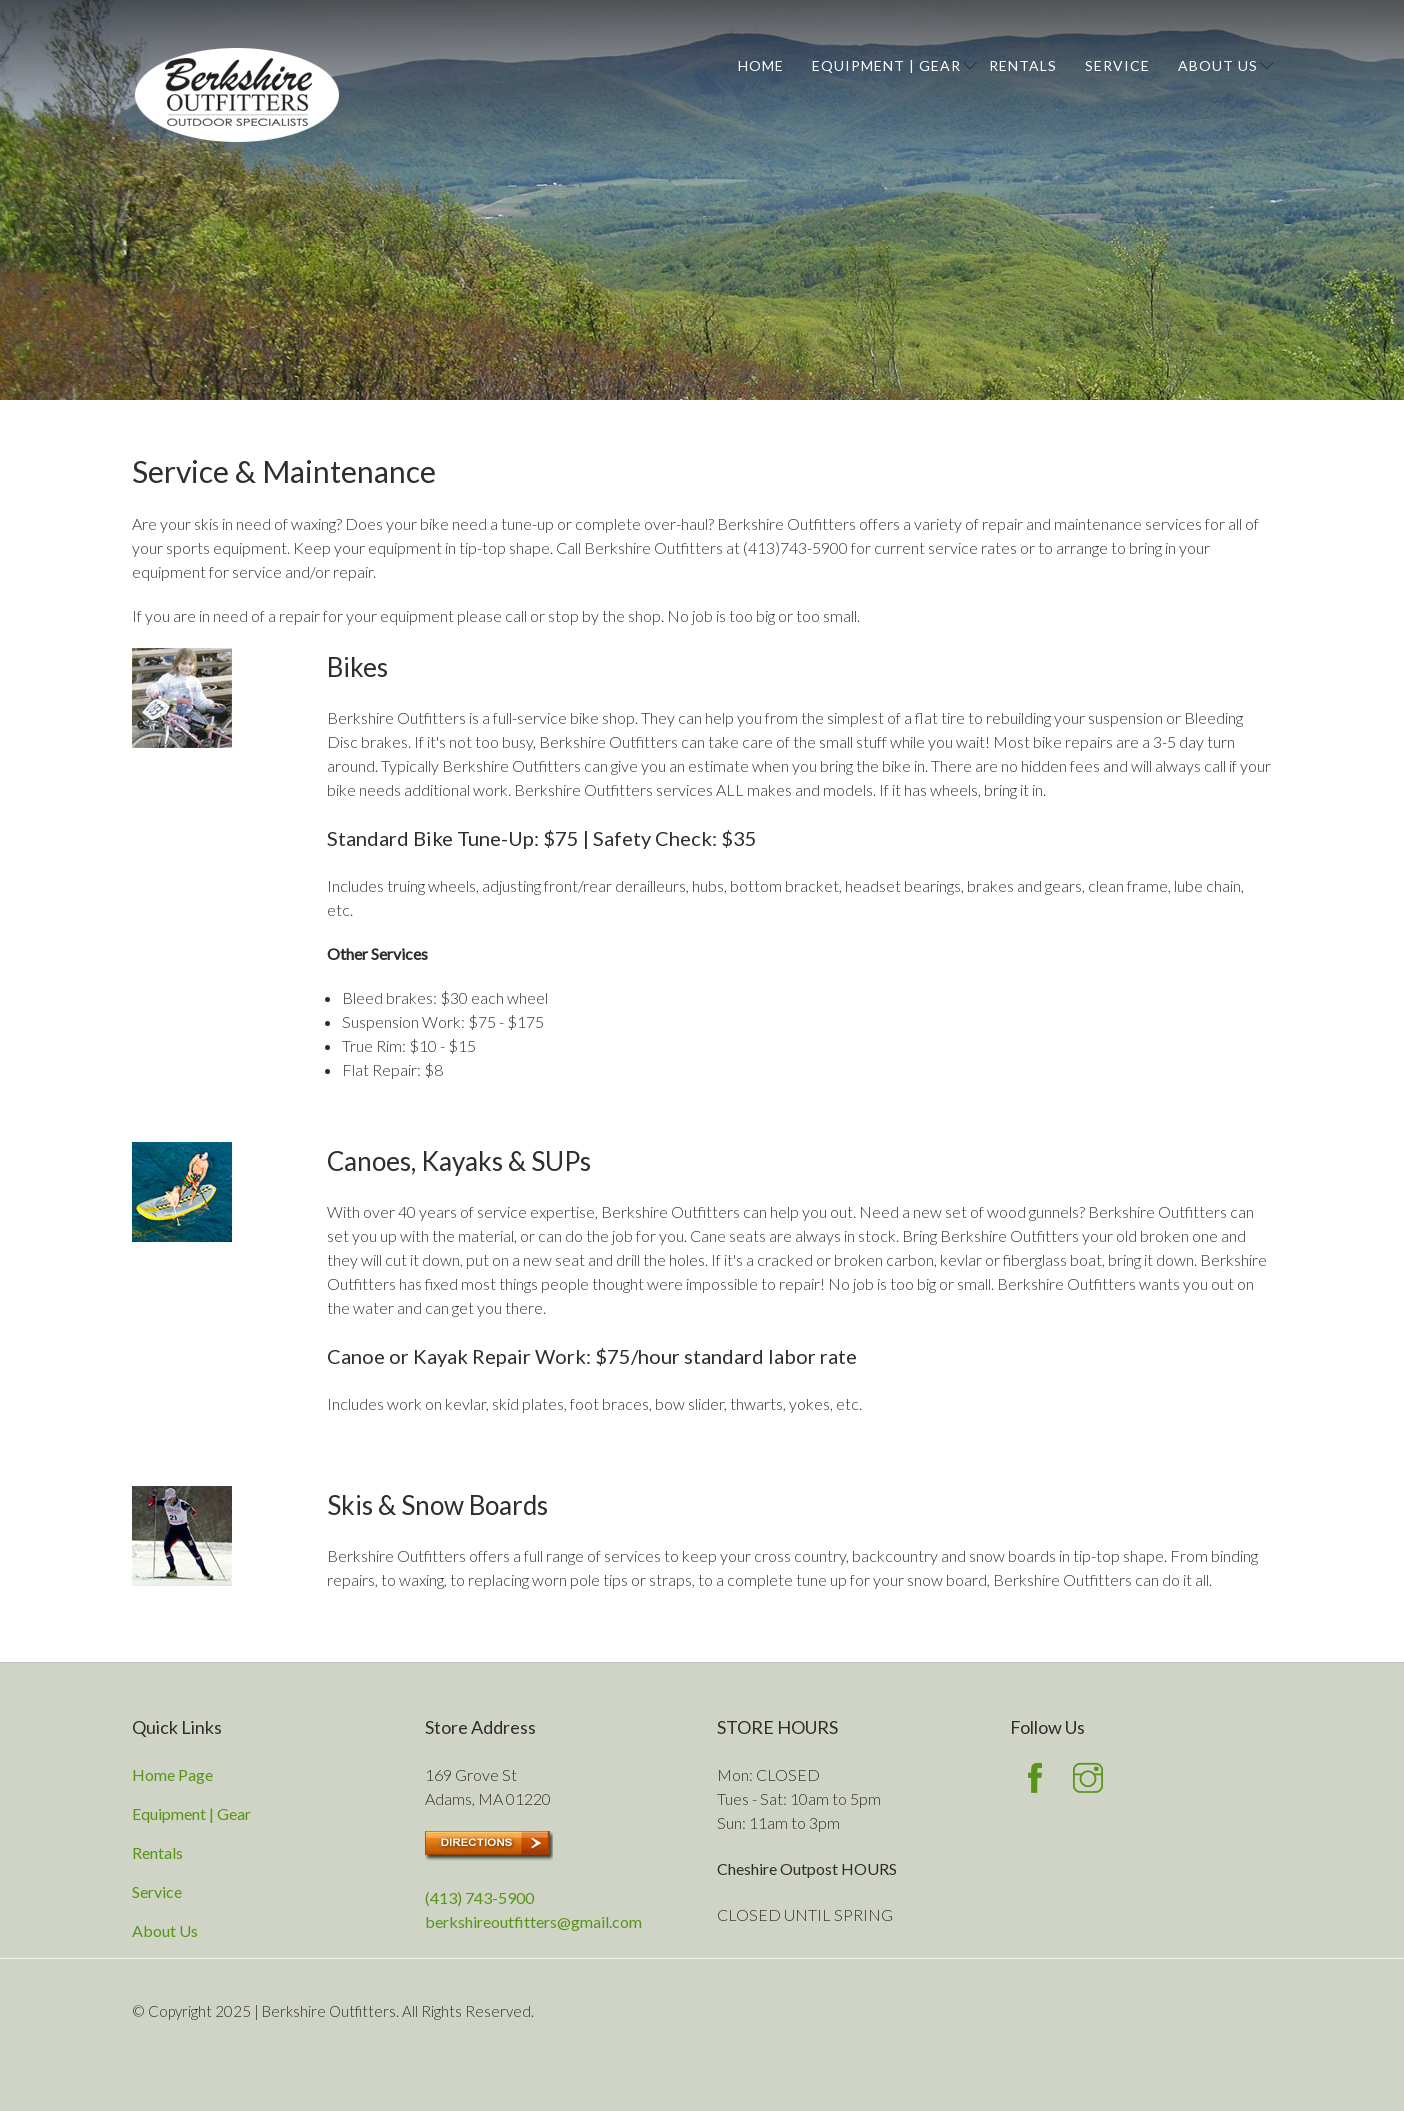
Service (1117, 65)
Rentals (1023, 65)
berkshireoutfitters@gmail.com (533, 1921)
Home (761, 65)
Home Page (172, 1774)
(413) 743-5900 (479, 1897)
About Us (1218, 65)
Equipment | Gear (886, 65)
